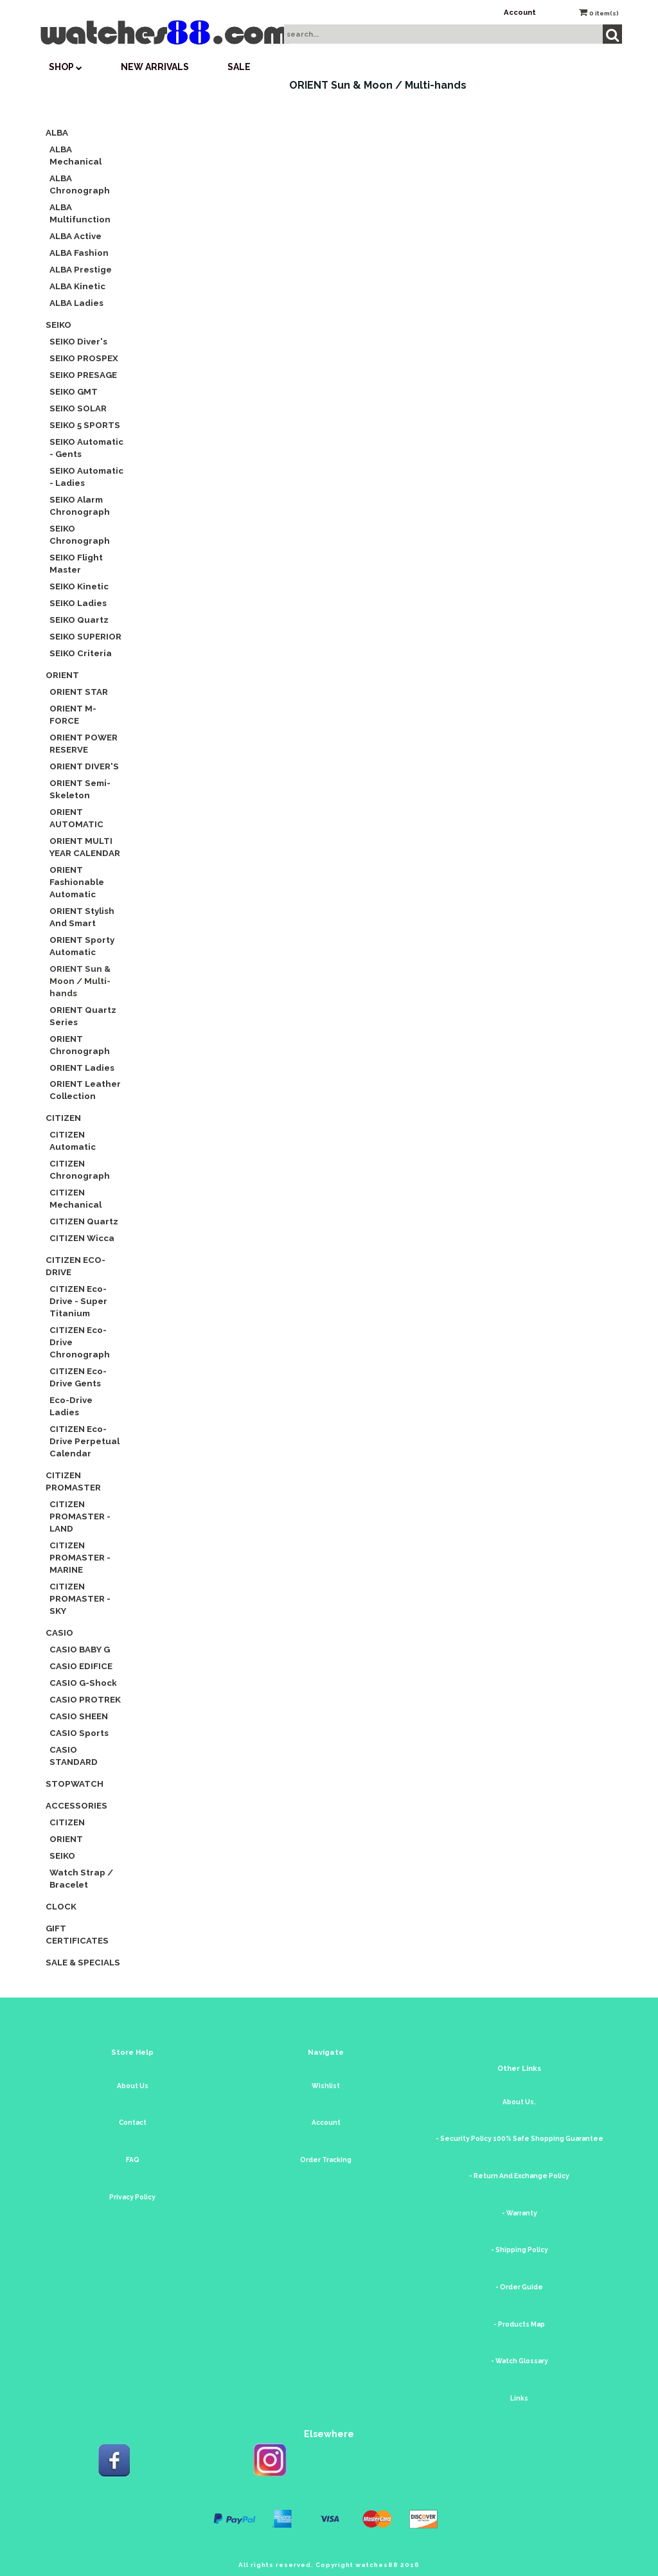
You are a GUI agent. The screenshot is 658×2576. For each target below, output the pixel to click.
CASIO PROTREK (85, 1699)
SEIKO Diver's (78, 341)
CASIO (59, 1632)
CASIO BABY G (79, 1649)
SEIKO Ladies (78, 603)
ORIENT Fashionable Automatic (76, 881)
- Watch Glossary (519, 2361)
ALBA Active (75, 236)
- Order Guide (519, 2287)
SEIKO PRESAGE (83, 375)
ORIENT (62, 675)
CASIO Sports (79, 1733)
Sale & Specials (83, 1962)
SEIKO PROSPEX (83, 358)
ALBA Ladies (76, 303)
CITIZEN (63, 1118)
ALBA (57, 132)
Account (520, 12)
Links (519, 2398)
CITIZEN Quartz (83, 1221)
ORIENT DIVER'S (84, 766)
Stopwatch (74, 1783)
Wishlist (326, 2085)
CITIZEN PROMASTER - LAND (80, 1516)
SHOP (65, 67)
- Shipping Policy (519, 2249)
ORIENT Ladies (81, 1067)
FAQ (132, 2159)
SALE (239, 67)
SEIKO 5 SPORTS (84, 425)
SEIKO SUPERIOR (85, 636)
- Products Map (519, 2324)
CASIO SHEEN (78, 1716)
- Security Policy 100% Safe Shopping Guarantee (519, 2138)
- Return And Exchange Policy (519, 2175)
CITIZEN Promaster (73, 1481)
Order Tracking (325, 2159)
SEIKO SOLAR (78, 408)
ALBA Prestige (80, 269)
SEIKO (58, 324)
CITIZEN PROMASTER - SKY (80, 1598)
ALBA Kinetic (77, 286)
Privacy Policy (132, 2197)
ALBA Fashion (79, 252)
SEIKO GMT (73, 391)
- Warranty (519, 2213)
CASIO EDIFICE (80, 1666)
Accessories (76, 1805)
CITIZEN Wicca (81, 1238)
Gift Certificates (77, 1934)
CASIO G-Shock (83, 1682)
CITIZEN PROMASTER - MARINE (80, 1557)
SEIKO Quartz (79, 619)
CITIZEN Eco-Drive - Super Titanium (78, 1301)
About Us (132, 2085)
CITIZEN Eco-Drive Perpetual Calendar (84, 1441)
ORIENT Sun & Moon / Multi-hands (80, 980)
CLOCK (61, 1906)
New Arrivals (155, 67)
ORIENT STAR (78, 691)
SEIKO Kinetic (79, 586)
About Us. (519, 2102)
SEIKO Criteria (80, 653)
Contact (133, 2122)
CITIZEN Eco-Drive (75, 1266)
